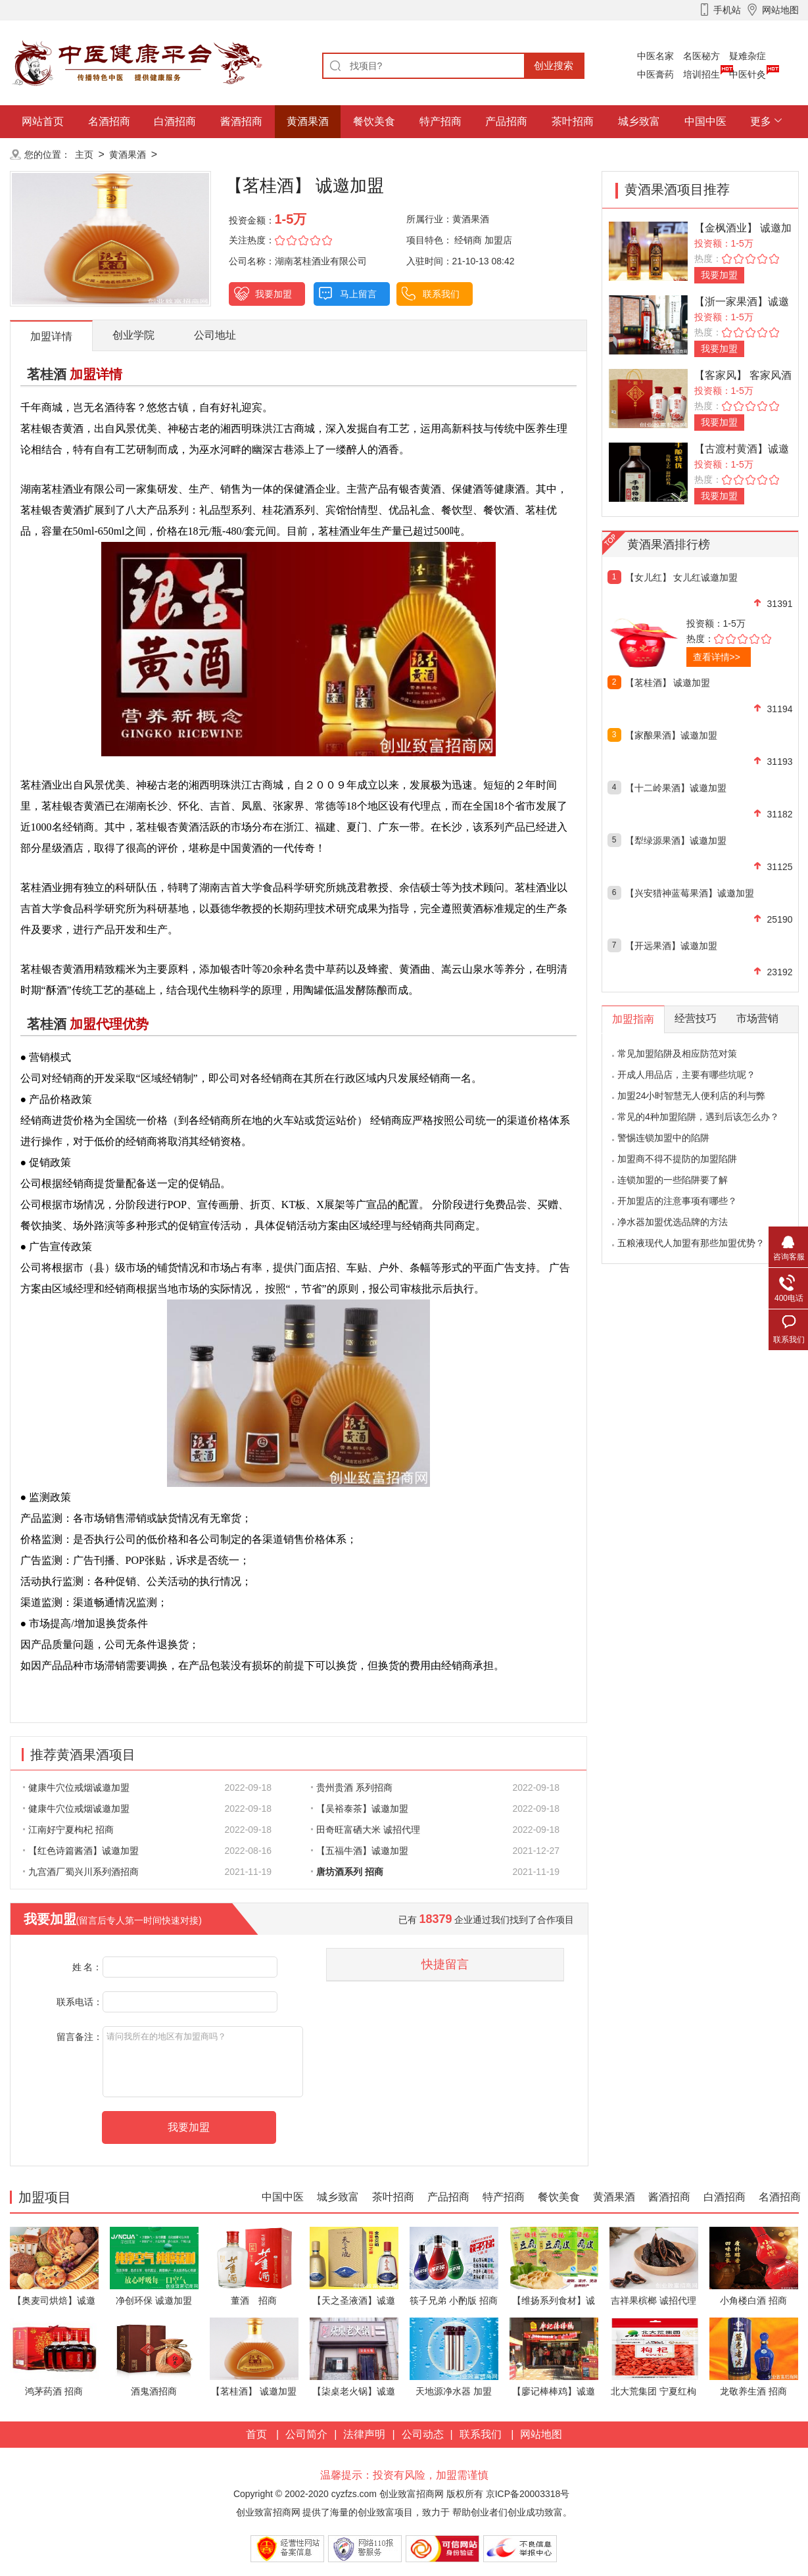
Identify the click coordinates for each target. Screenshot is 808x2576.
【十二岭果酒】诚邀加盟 (675, 788)
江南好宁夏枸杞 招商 (68, 1829)
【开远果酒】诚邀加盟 (671, 945)
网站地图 (541, 2434)
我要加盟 (273, 294)
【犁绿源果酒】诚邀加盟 (675, 840)
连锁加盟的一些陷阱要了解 (672, 1180)
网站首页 (43, 121)
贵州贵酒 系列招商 (351, 1787)
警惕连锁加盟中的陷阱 (663, 1137)
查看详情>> (716, 657)
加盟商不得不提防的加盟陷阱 (677, 1159)
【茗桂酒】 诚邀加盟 (668, 682)
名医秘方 (701, 56)
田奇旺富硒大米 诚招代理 (365, 1829)
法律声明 (364, 2434)
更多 (760, 121)
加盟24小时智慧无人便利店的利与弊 (691, 1095)
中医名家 (655, 56)
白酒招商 (175, 121)
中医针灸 (747, 74)
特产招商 (440, 121)
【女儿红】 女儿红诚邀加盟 (681, 577)
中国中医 (705, 121)
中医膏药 (655, 74)
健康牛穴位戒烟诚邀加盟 (76, 1787)
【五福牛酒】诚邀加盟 (359, 1850)
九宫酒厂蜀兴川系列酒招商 (81, 1871)
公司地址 (215, 335)
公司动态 (423, 2434)
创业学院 (133, 335)
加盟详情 (51, 336)
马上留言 (358, 294)
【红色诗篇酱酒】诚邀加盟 (81, 1850)
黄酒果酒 (308, 121)
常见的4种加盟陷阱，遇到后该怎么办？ (698, 1116)
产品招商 (506, 121)
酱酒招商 (241, 121)
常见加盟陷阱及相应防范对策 (677, 1053)
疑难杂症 (747, 56)
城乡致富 (639, 121)
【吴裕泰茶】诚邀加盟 (359, 1808)
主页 (84, 154)
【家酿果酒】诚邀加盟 (671, 735)
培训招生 (701, 74)
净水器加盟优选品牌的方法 (672, 1222)
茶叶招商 (573, 121)
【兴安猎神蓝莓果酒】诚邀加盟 (689, 893)
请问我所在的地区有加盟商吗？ (203, 2061)
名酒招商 (109, 121)
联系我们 (441, 294)
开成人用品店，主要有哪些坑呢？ (686, 1074)
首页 (256, 2434)
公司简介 (306, 2434)
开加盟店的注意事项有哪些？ (677, 1201)
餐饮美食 (374, 121)
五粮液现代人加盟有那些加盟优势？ (691, 1243)
